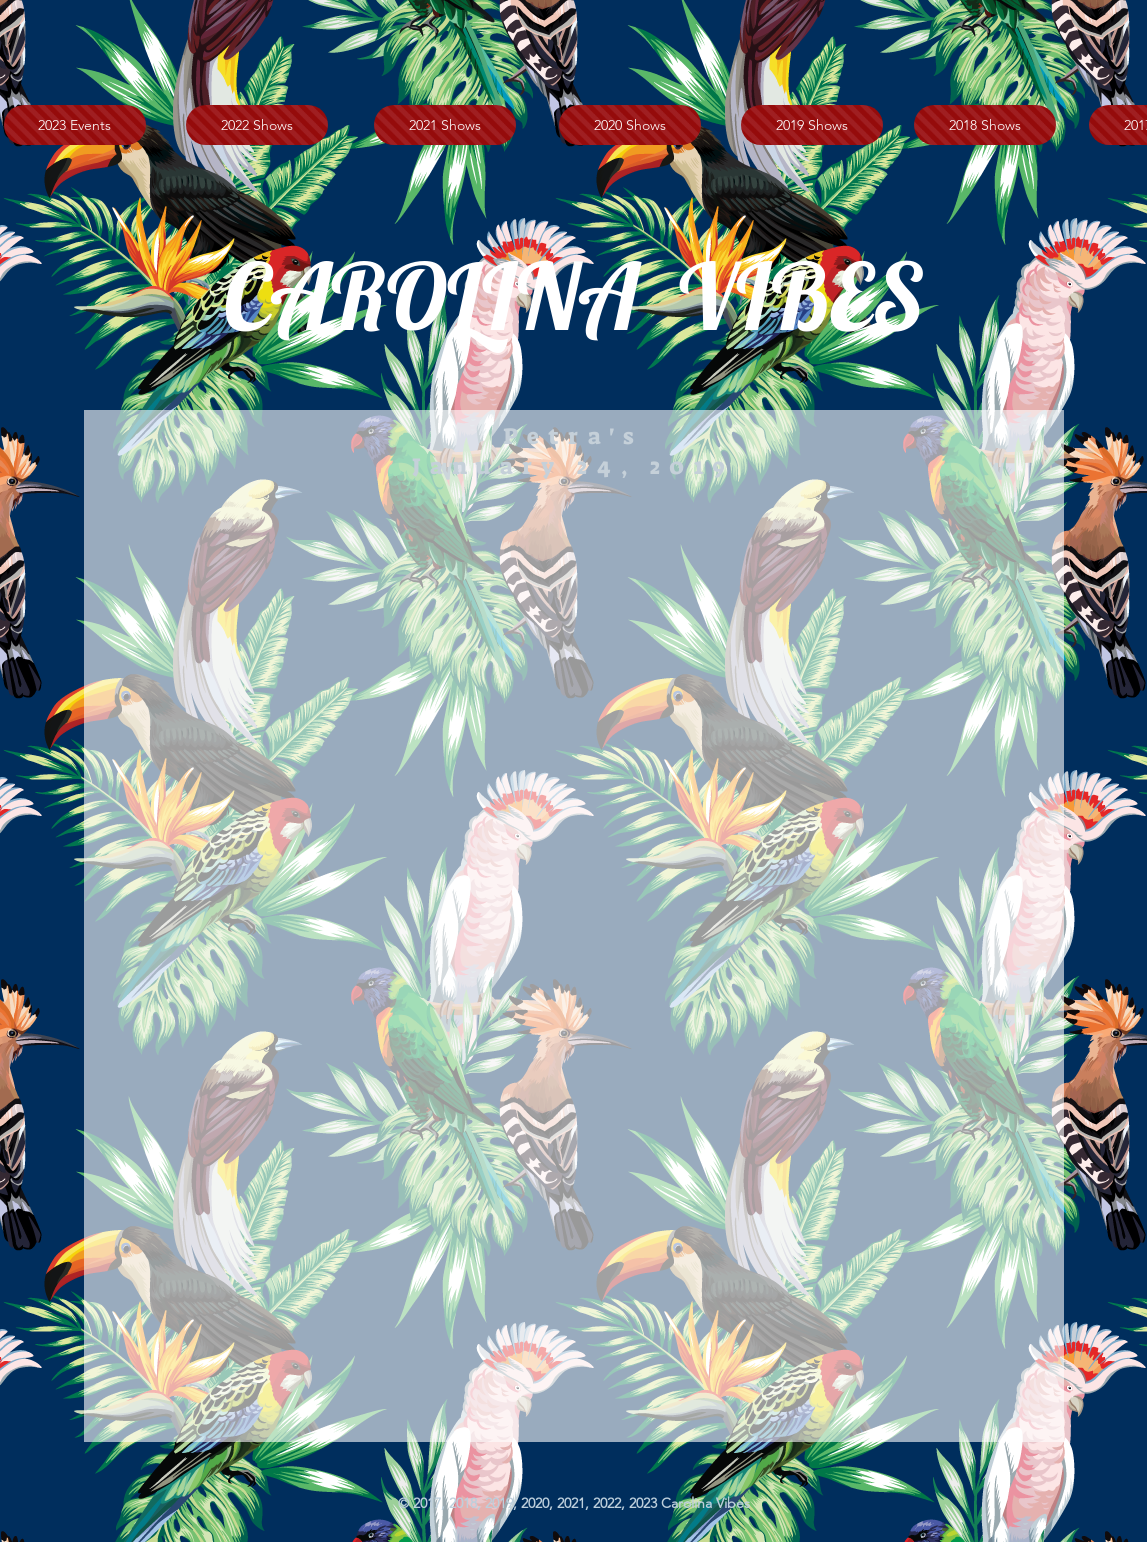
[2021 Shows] (445, 125)
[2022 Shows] (257, 125)
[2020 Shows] (630, 125)
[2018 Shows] (985, 125)
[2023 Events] (75, 125)
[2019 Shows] (812, 125)
